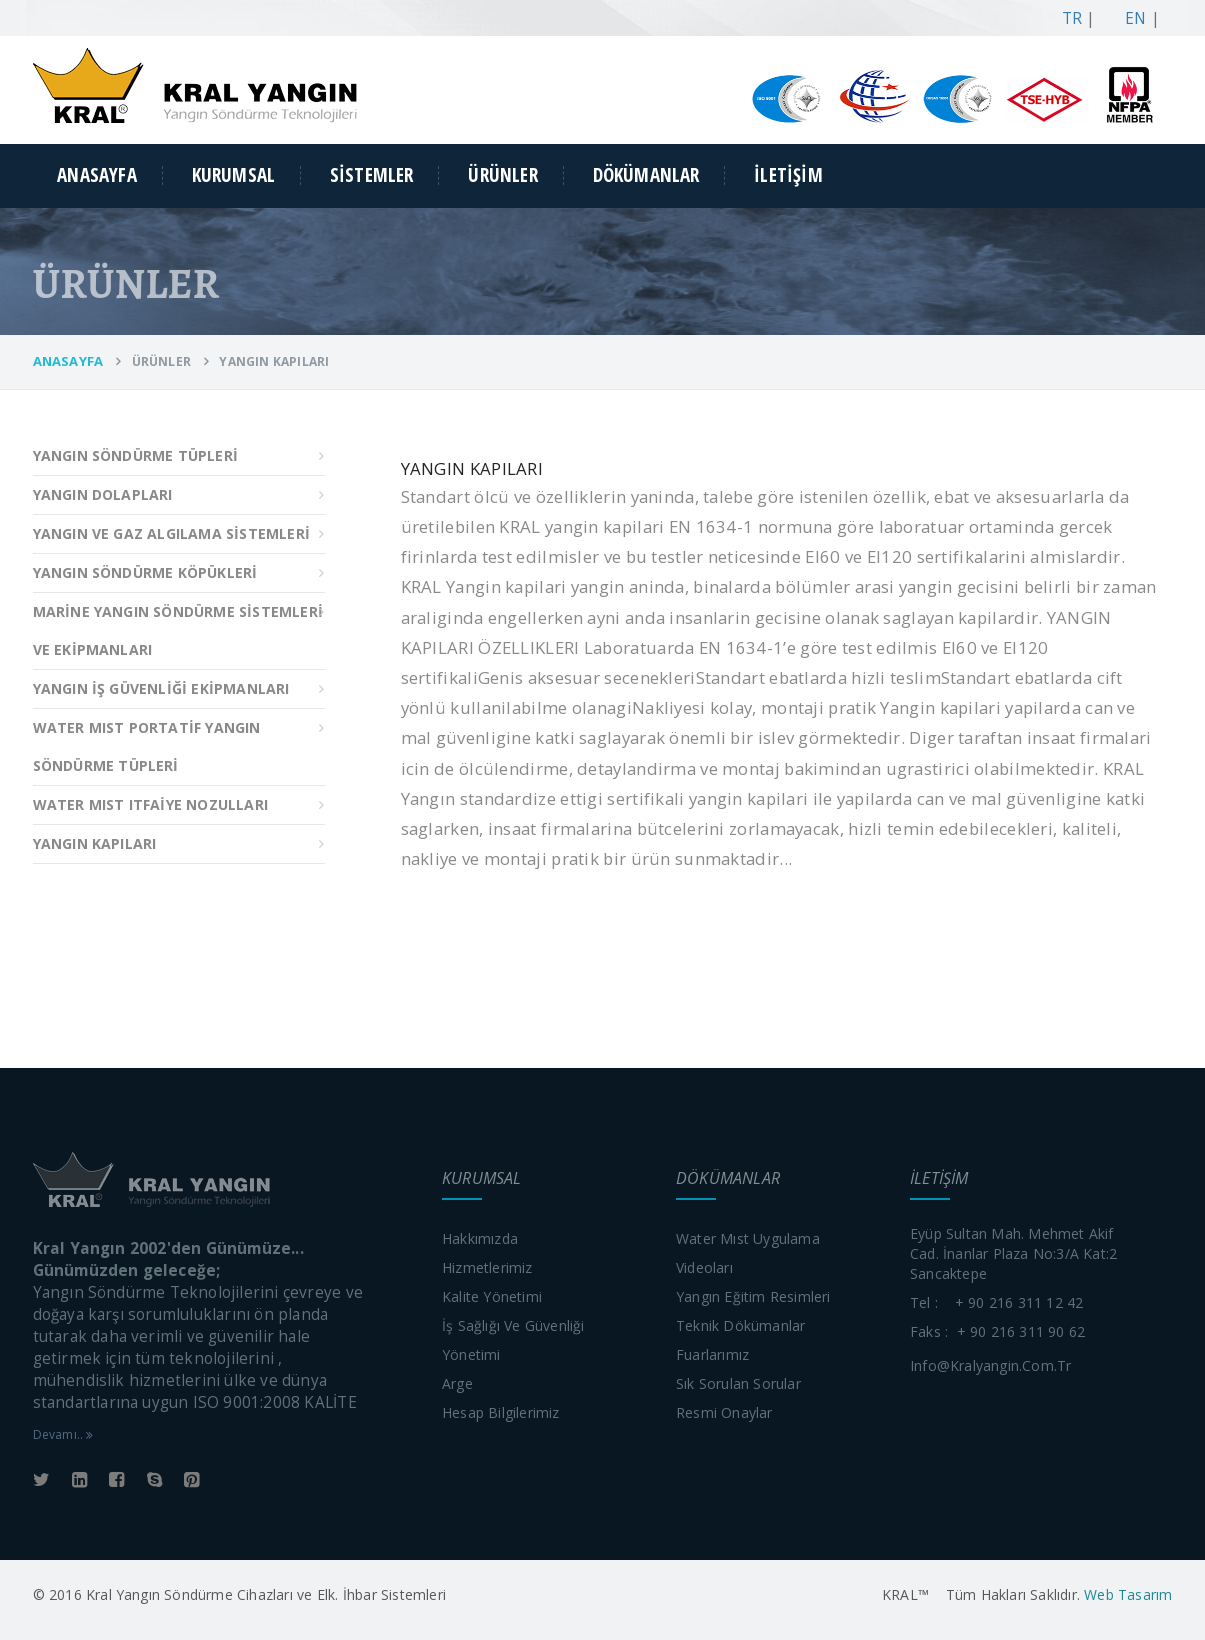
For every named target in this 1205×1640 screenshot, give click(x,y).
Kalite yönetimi (492, 1296)
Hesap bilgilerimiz (501, 1412)
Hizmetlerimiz (487, 1267)
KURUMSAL (234, 175)
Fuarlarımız (712, 1354)
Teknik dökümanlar (740, 1325)
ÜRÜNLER (502, 175)
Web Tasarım (1126, 1594)
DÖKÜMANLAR (646, 175)
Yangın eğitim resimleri (753, 1296)
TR (1067, 18)
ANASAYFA (97, 175)
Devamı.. (63, 1434)
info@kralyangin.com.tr (990, 1365)
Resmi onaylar (724, 1412)
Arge (457, 1383)
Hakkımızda (480, 1238)
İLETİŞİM (788, 175)
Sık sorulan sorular (738, 1383)
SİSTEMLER (372, 175)
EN (1132, 18)
